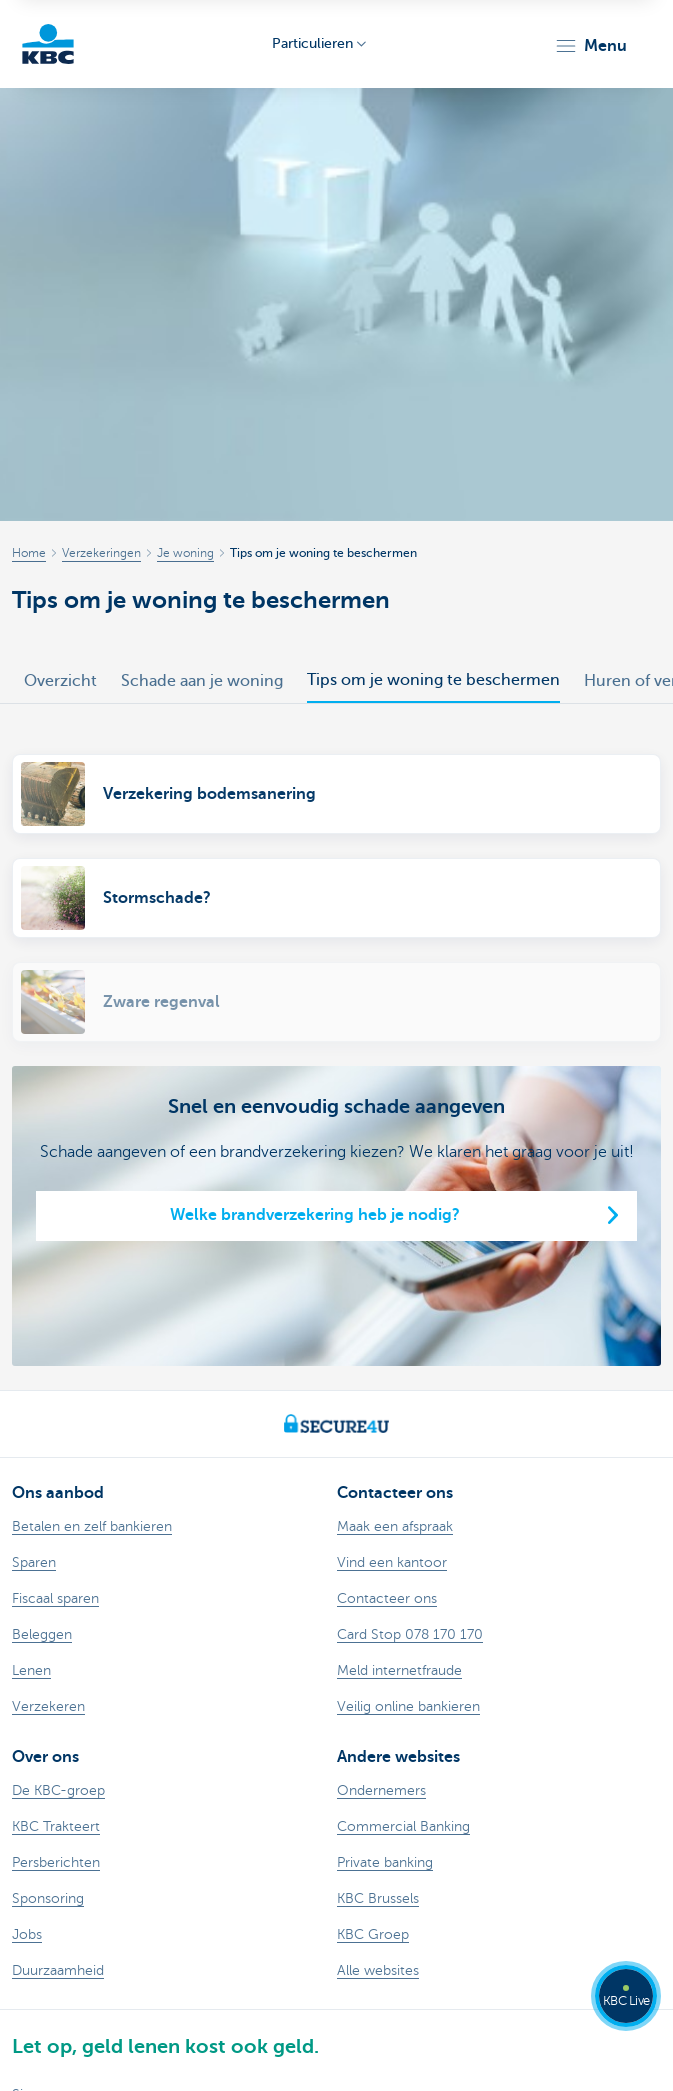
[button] (590, 46)
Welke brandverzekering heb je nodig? (315, 1215)
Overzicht (60, 681)
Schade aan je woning (202, 681)
